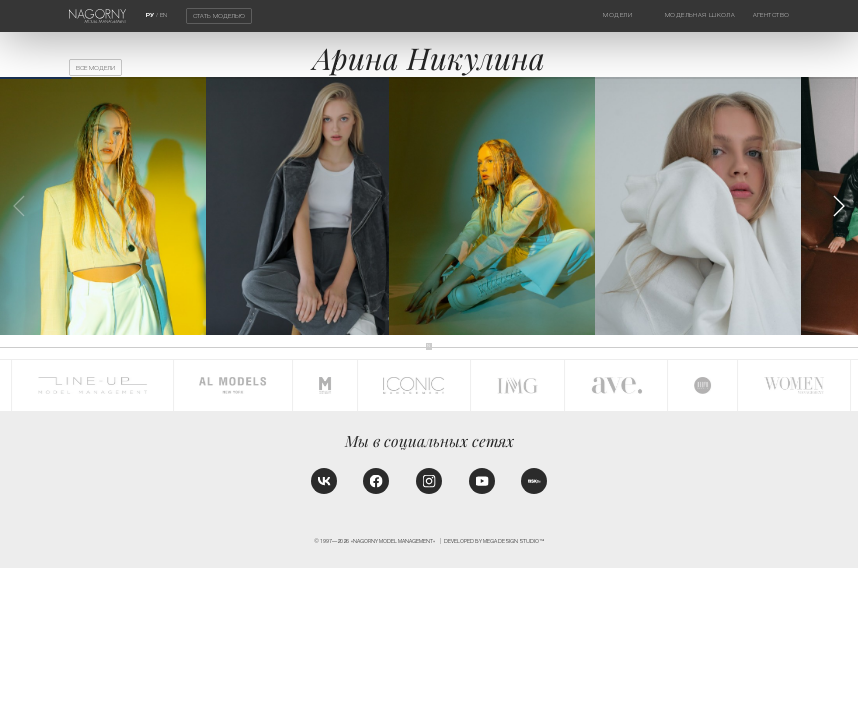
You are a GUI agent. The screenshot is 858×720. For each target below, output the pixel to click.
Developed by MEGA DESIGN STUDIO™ (494, 541)
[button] (838, 206)
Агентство (771, 15)
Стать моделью (219, 16)
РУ (150, 15)
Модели (617, 15)
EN (163, 15)
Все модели (95, 68)
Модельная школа (700, 15)
